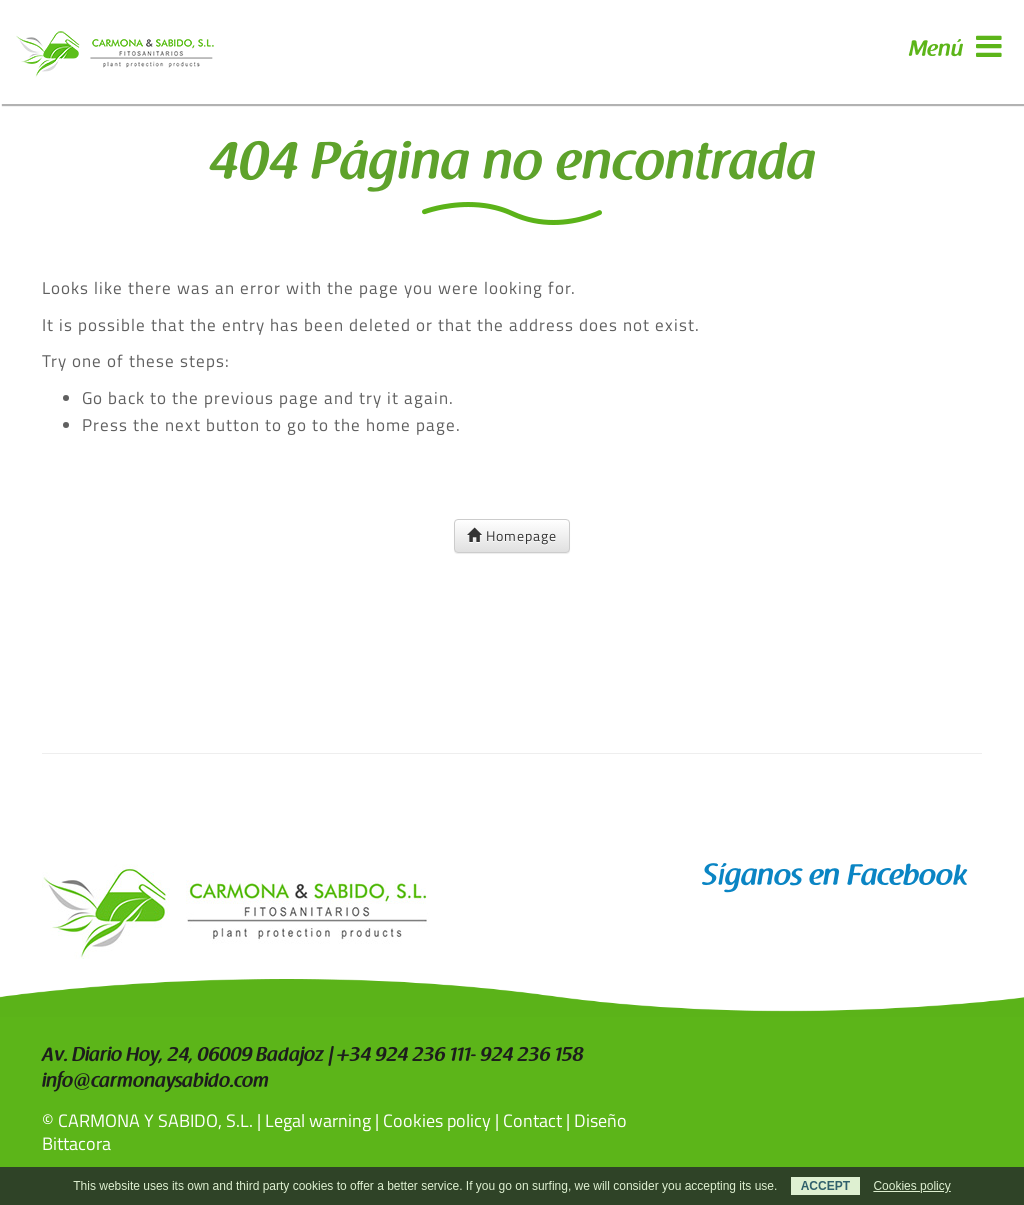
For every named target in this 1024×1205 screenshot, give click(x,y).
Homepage (512, 535)
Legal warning (318, 1120)
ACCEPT (825, 1186)
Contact (532, 1120)
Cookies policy (437, 1120)
